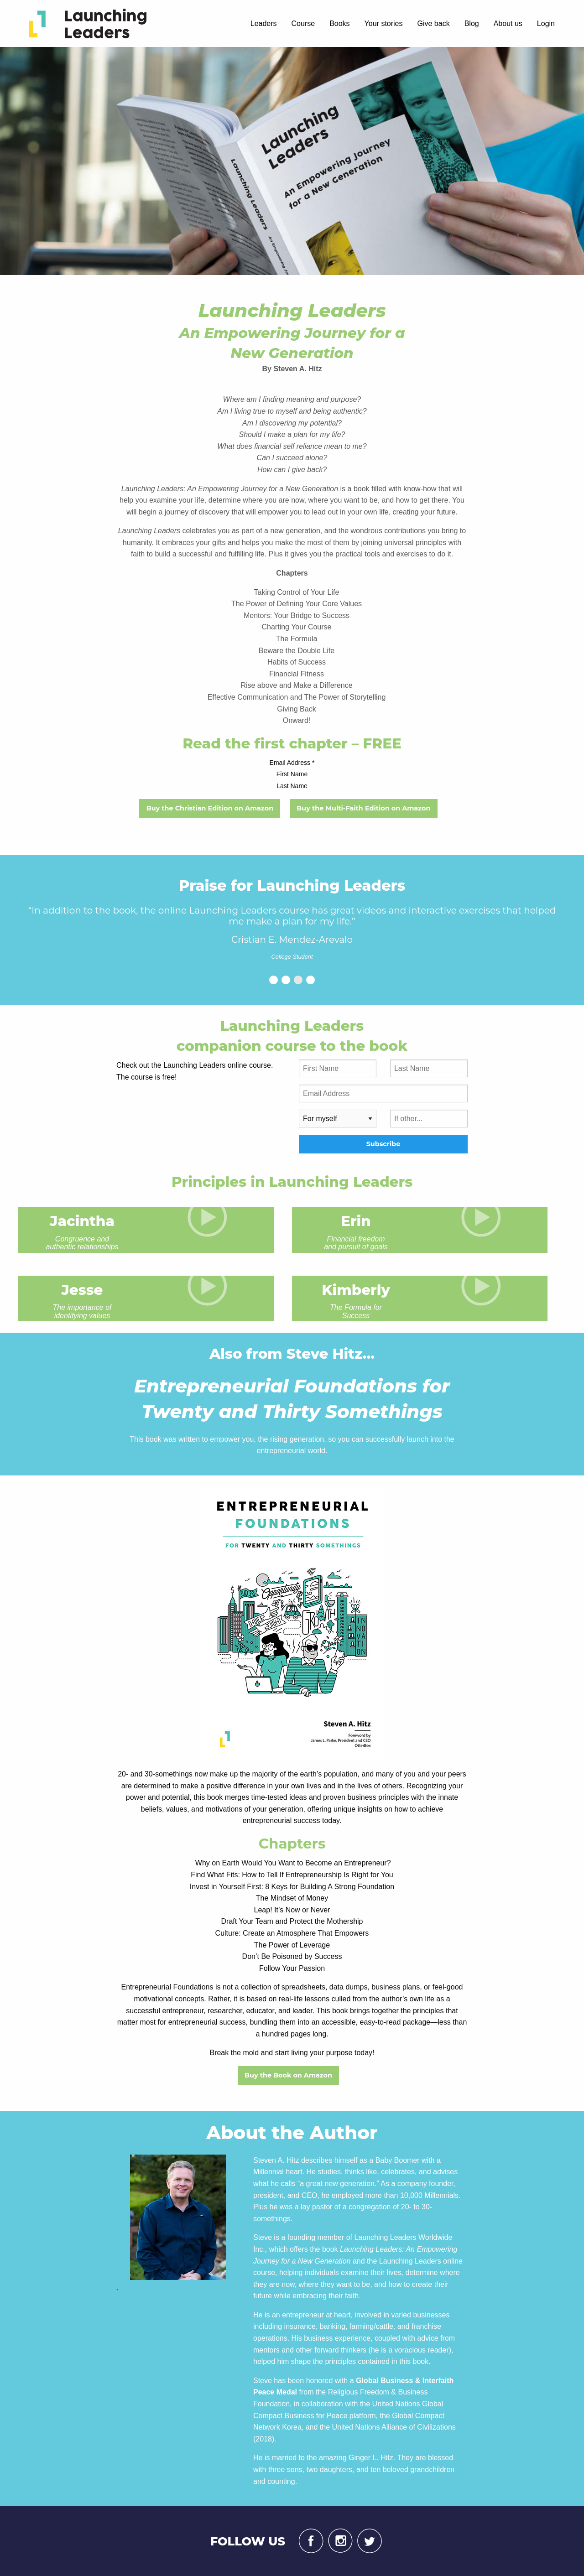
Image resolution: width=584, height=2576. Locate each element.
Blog (471, 23)
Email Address (292, 762)
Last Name (292, 785)
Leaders (263, 23)
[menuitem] (89, 23)
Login (546, 23)
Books (339, 23)
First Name (292, 774)
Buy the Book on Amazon (288, 2075)
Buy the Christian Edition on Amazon (209, 808)
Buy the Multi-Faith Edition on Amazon (363, 808)
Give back (433, 23)
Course (303, 23)
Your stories (384, 23)
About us (508, 23)
